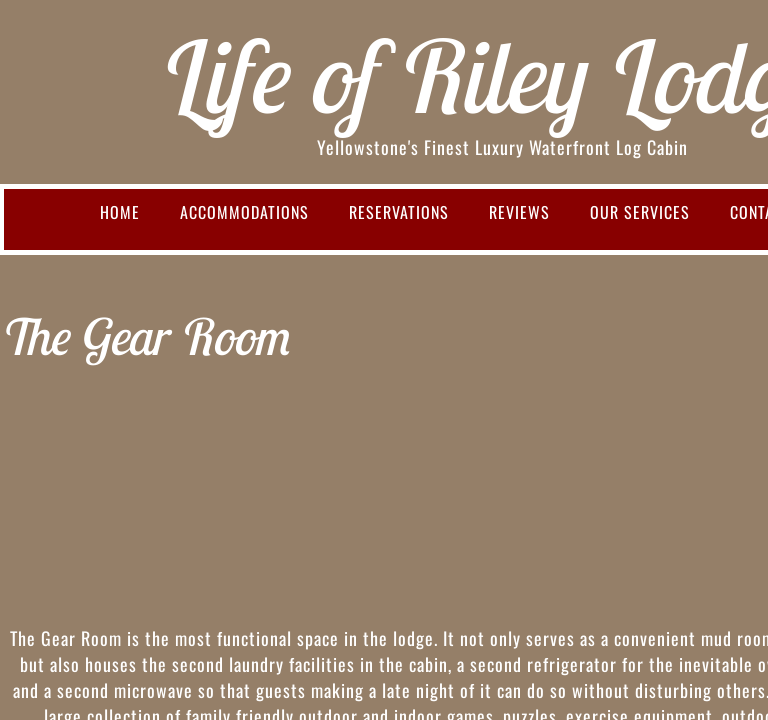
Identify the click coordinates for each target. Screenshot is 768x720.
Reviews (519, 212)
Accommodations (244, 212)
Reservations (399, 212)
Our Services (640, 212)
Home (120, 212)
